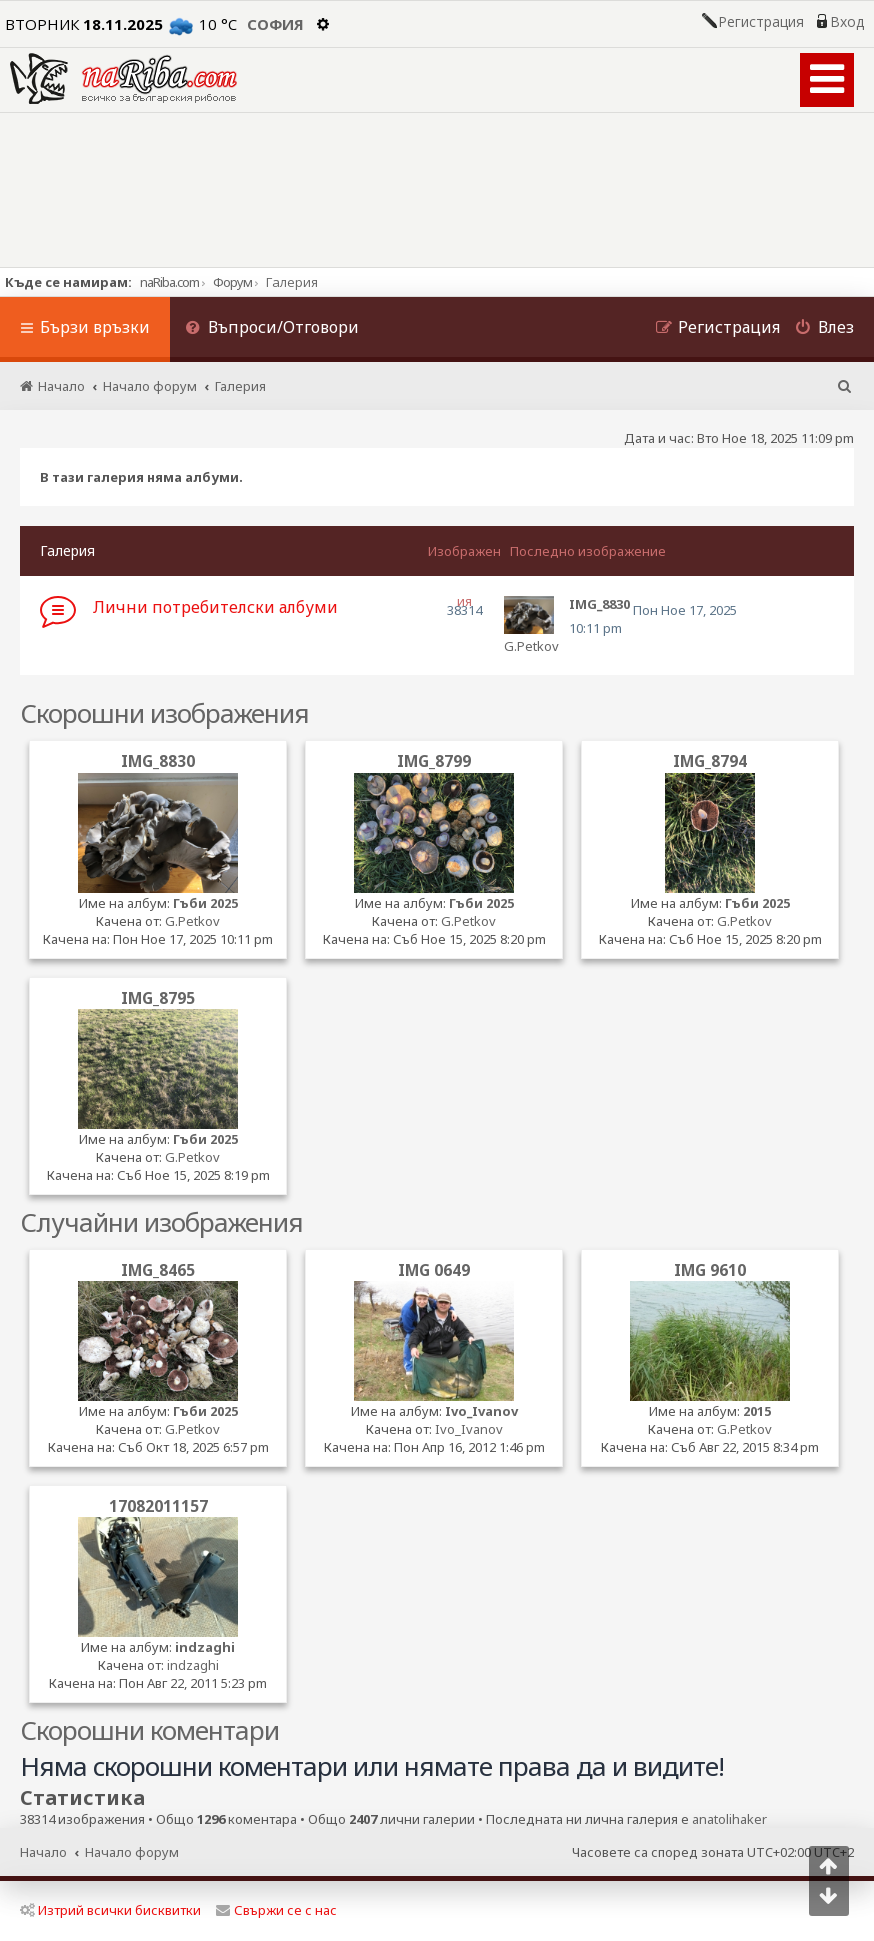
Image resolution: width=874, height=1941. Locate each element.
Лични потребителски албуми (215, 607)
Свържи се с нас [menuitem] (276, 1910)
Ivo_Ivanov (481, 1411)
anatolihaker (729, 1819)
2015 (757, 1411)
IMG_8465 (158, 1270)
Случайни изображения (161, 1222)
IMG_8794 (710, 761)
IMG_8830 (158, 761)
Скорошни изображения (164, 713)
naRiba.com (169, 282)
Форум (232, 282)
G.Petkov (531, 646)
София (275, 24)
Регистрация (761, 22)
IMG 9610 (710, 1270)
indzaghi (205, 1647)
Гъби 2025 (205, 903)
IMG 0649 (434, 1270)
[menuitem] (272, 329)
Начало (43, 1852)
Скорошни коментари (149, 1730)
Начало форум (132, 1852)
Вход (847, 22)
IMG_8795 (158, 998)
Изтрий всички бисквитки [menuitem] (110, 1910)
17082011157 (158, 1506)
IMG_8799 (434, 761)
